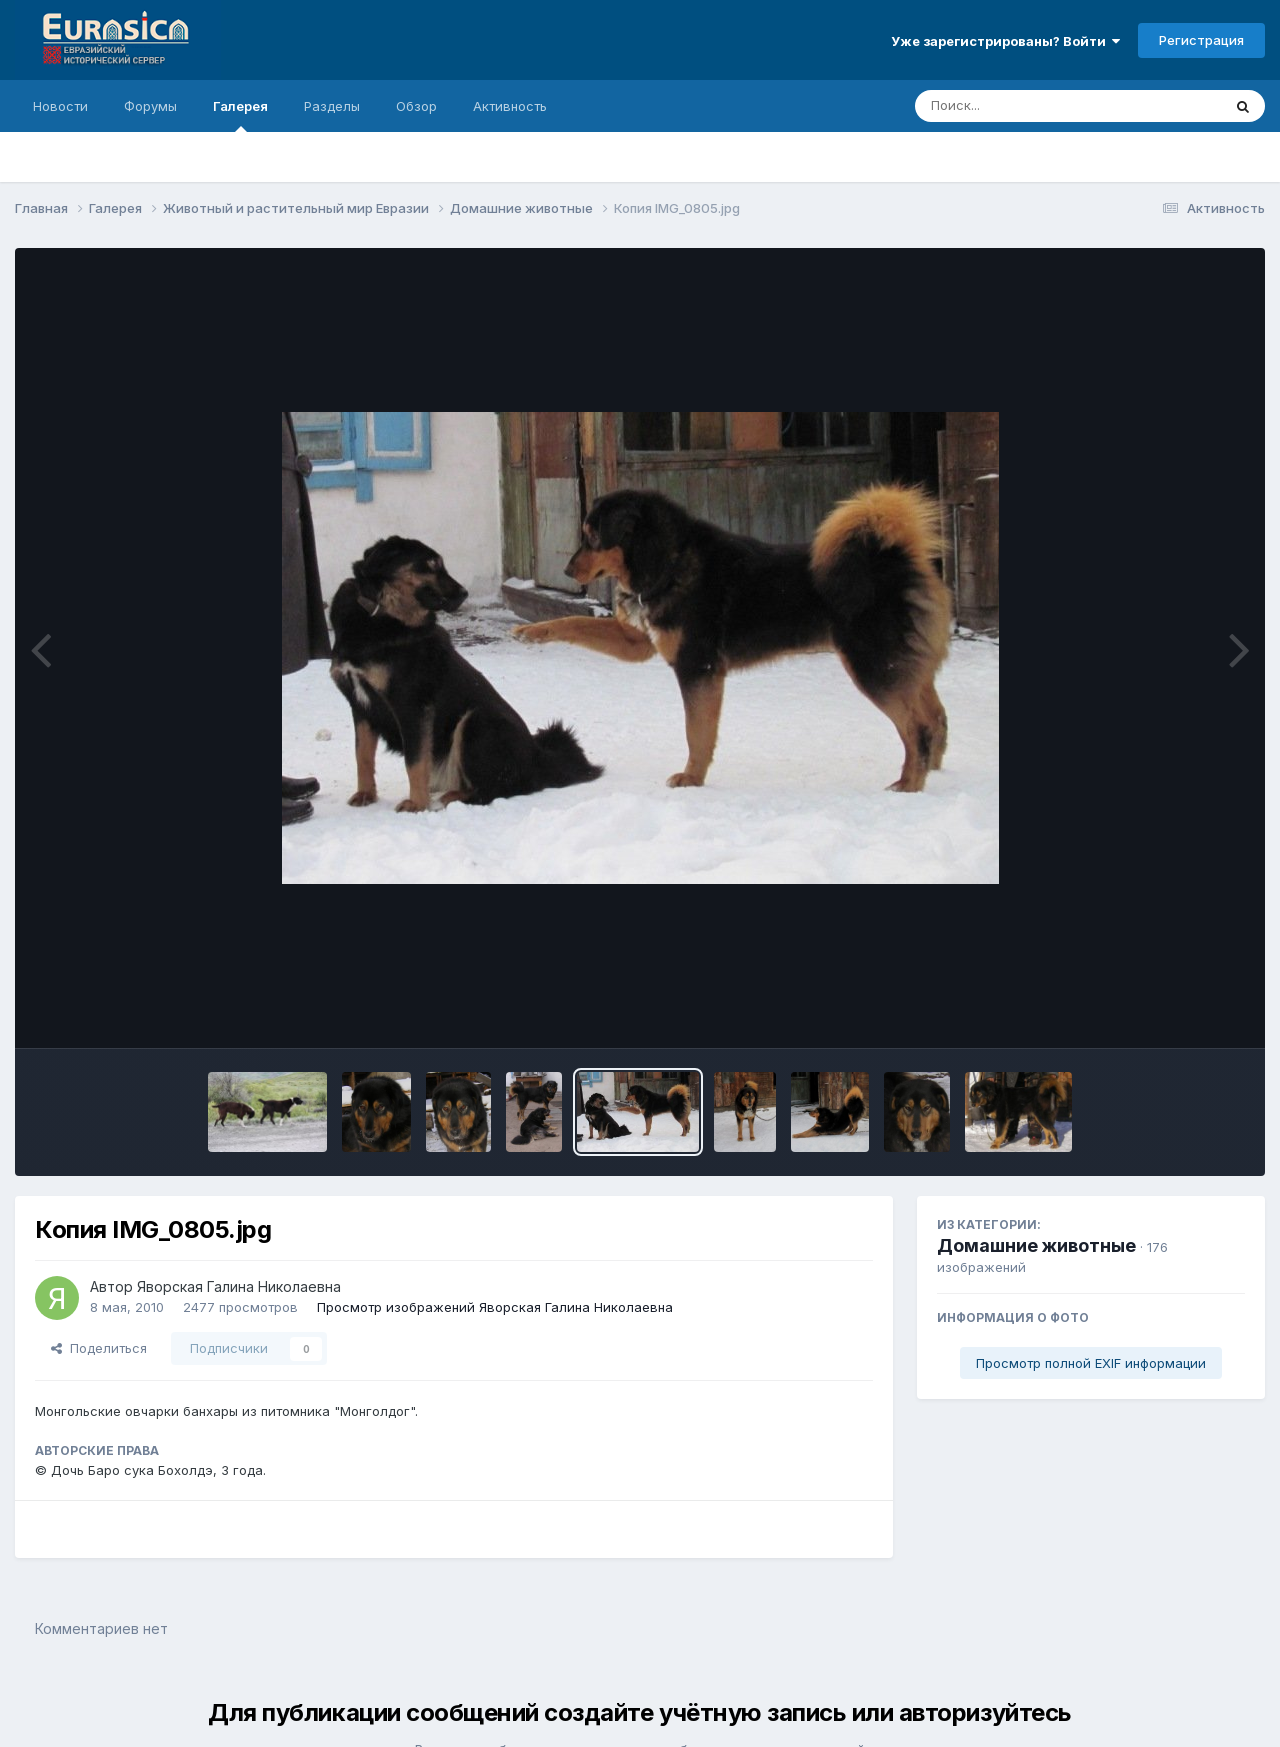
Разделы (332, 106)
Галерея (240, 115)
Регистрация (1201, 40)
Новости (60, 106)
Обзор (416, 106)
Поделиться (99, 1348)
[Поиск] (1030, 106)
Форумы (150, 106)
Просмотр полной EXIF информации (1091, 1363)
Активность (510, 106)
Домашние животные (1036, 1245)
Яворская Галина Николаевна (239, 1286)
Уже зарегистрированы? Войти (1005, 41)
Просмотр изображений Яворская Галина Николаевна (495, 1307)
